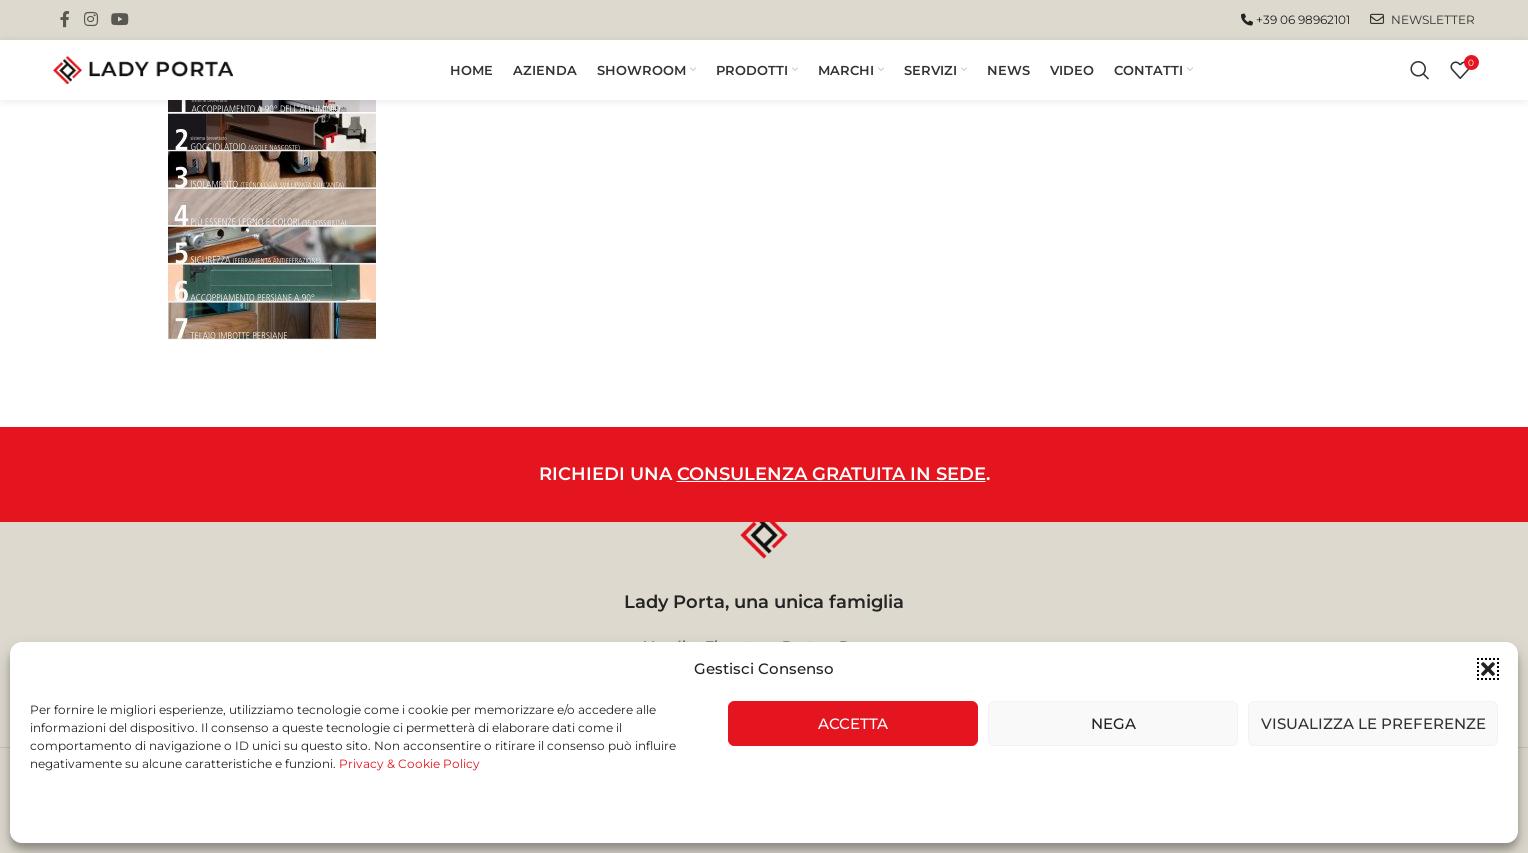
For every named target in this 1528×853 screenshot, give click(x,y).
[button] (1488, 669)
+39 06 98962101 (1295, 19)
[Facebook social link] (65, 19)
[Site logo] (143, 69)
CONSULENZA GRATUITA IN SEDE (831, 474)
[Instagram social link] (90, 19)
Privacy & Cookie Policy (409, 763)
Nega (1113, 723)
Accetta (853, 723)
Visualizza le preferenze (1373, 723)
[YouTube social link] (120, 19)
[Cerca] (1420, 70)
